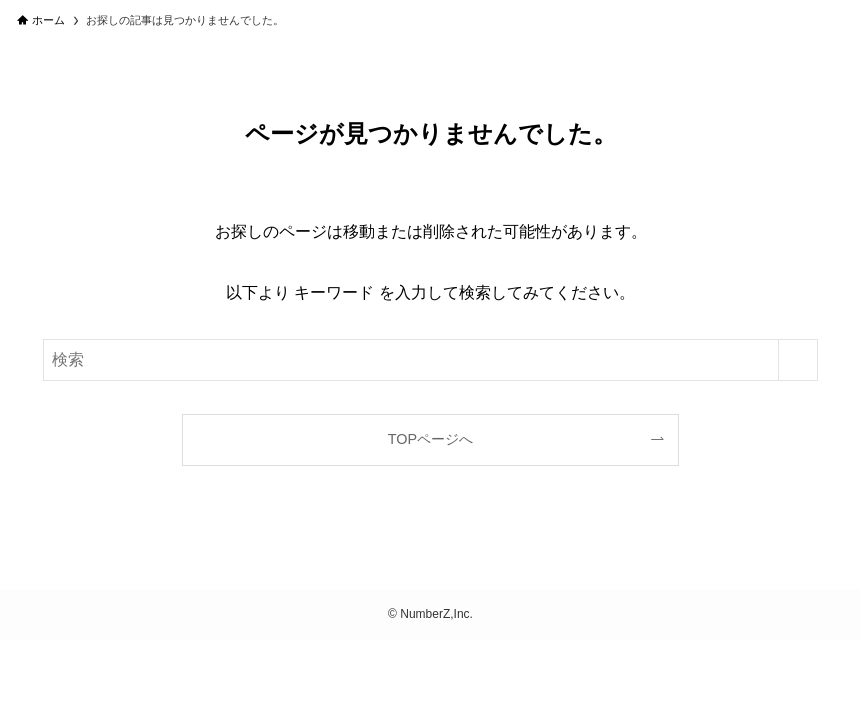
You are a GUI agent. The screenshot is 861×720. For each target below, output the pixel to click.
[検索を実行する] (798, 360)
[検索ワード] (430, 360)
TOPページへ (430, 439)
